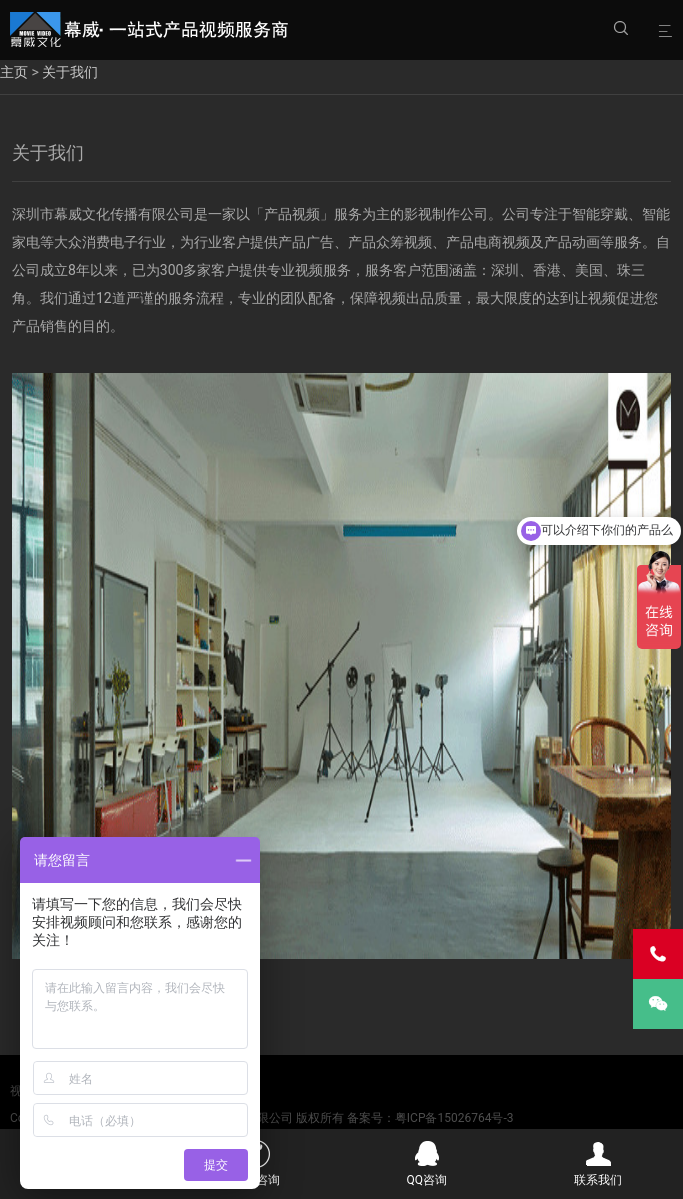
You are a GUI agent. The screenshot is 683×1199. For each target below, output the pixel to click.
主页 (14, 72)
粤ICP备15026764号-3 (454, 1118)
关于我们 (70, 72)
